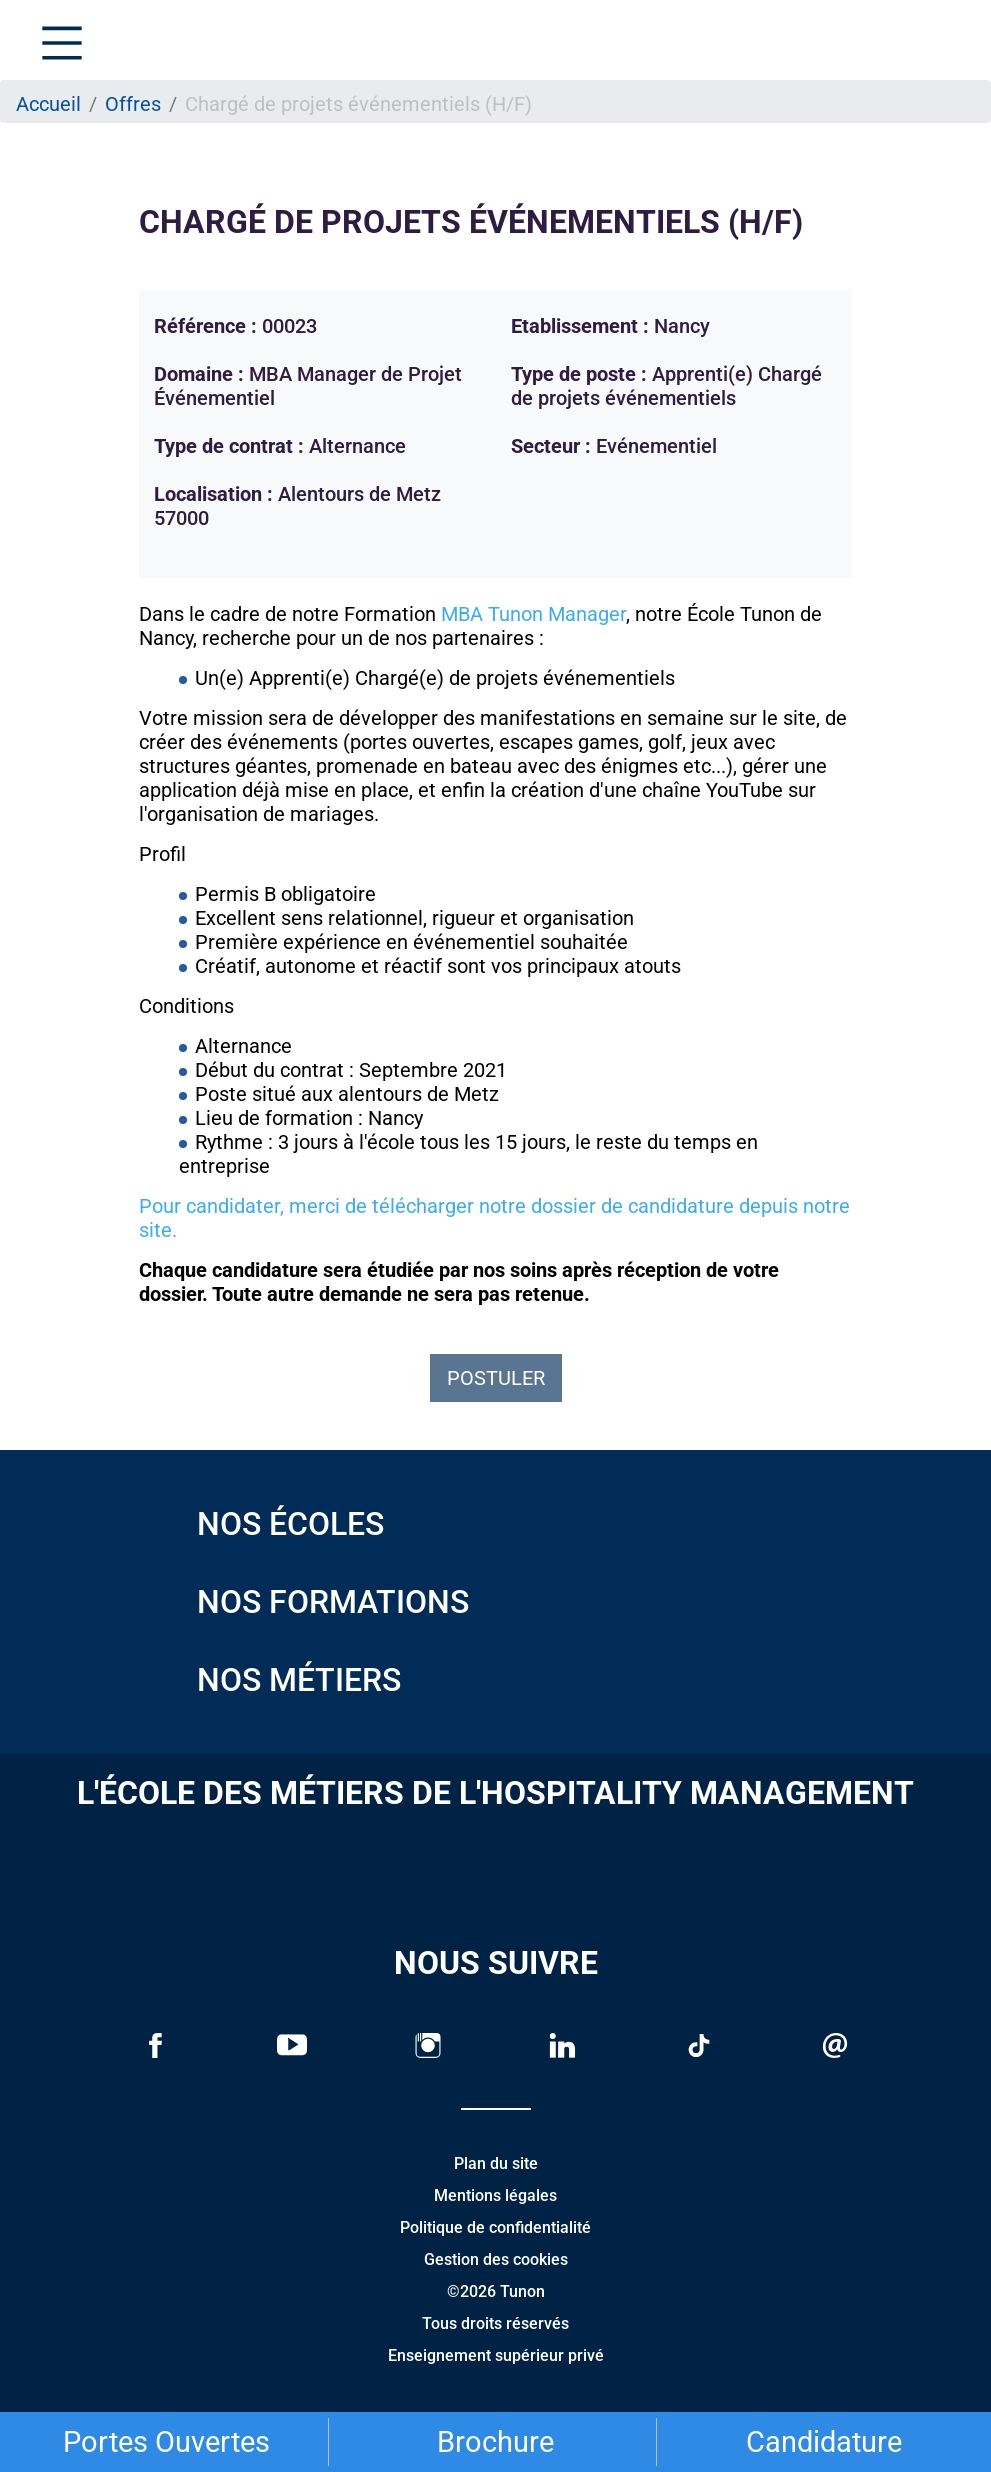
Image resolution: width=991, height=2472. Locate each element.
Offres (133, 104)
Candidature (824, 2442)
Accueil (48, 104)
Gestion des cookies (496, 2259)
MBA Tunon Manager (533, 614)
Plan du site (496, 2163)
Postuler (496, 1378)
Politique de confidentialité (495, 2227)
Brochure (495, 2442)
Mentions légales (495, 2195)
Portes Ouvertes (166, 2442)
